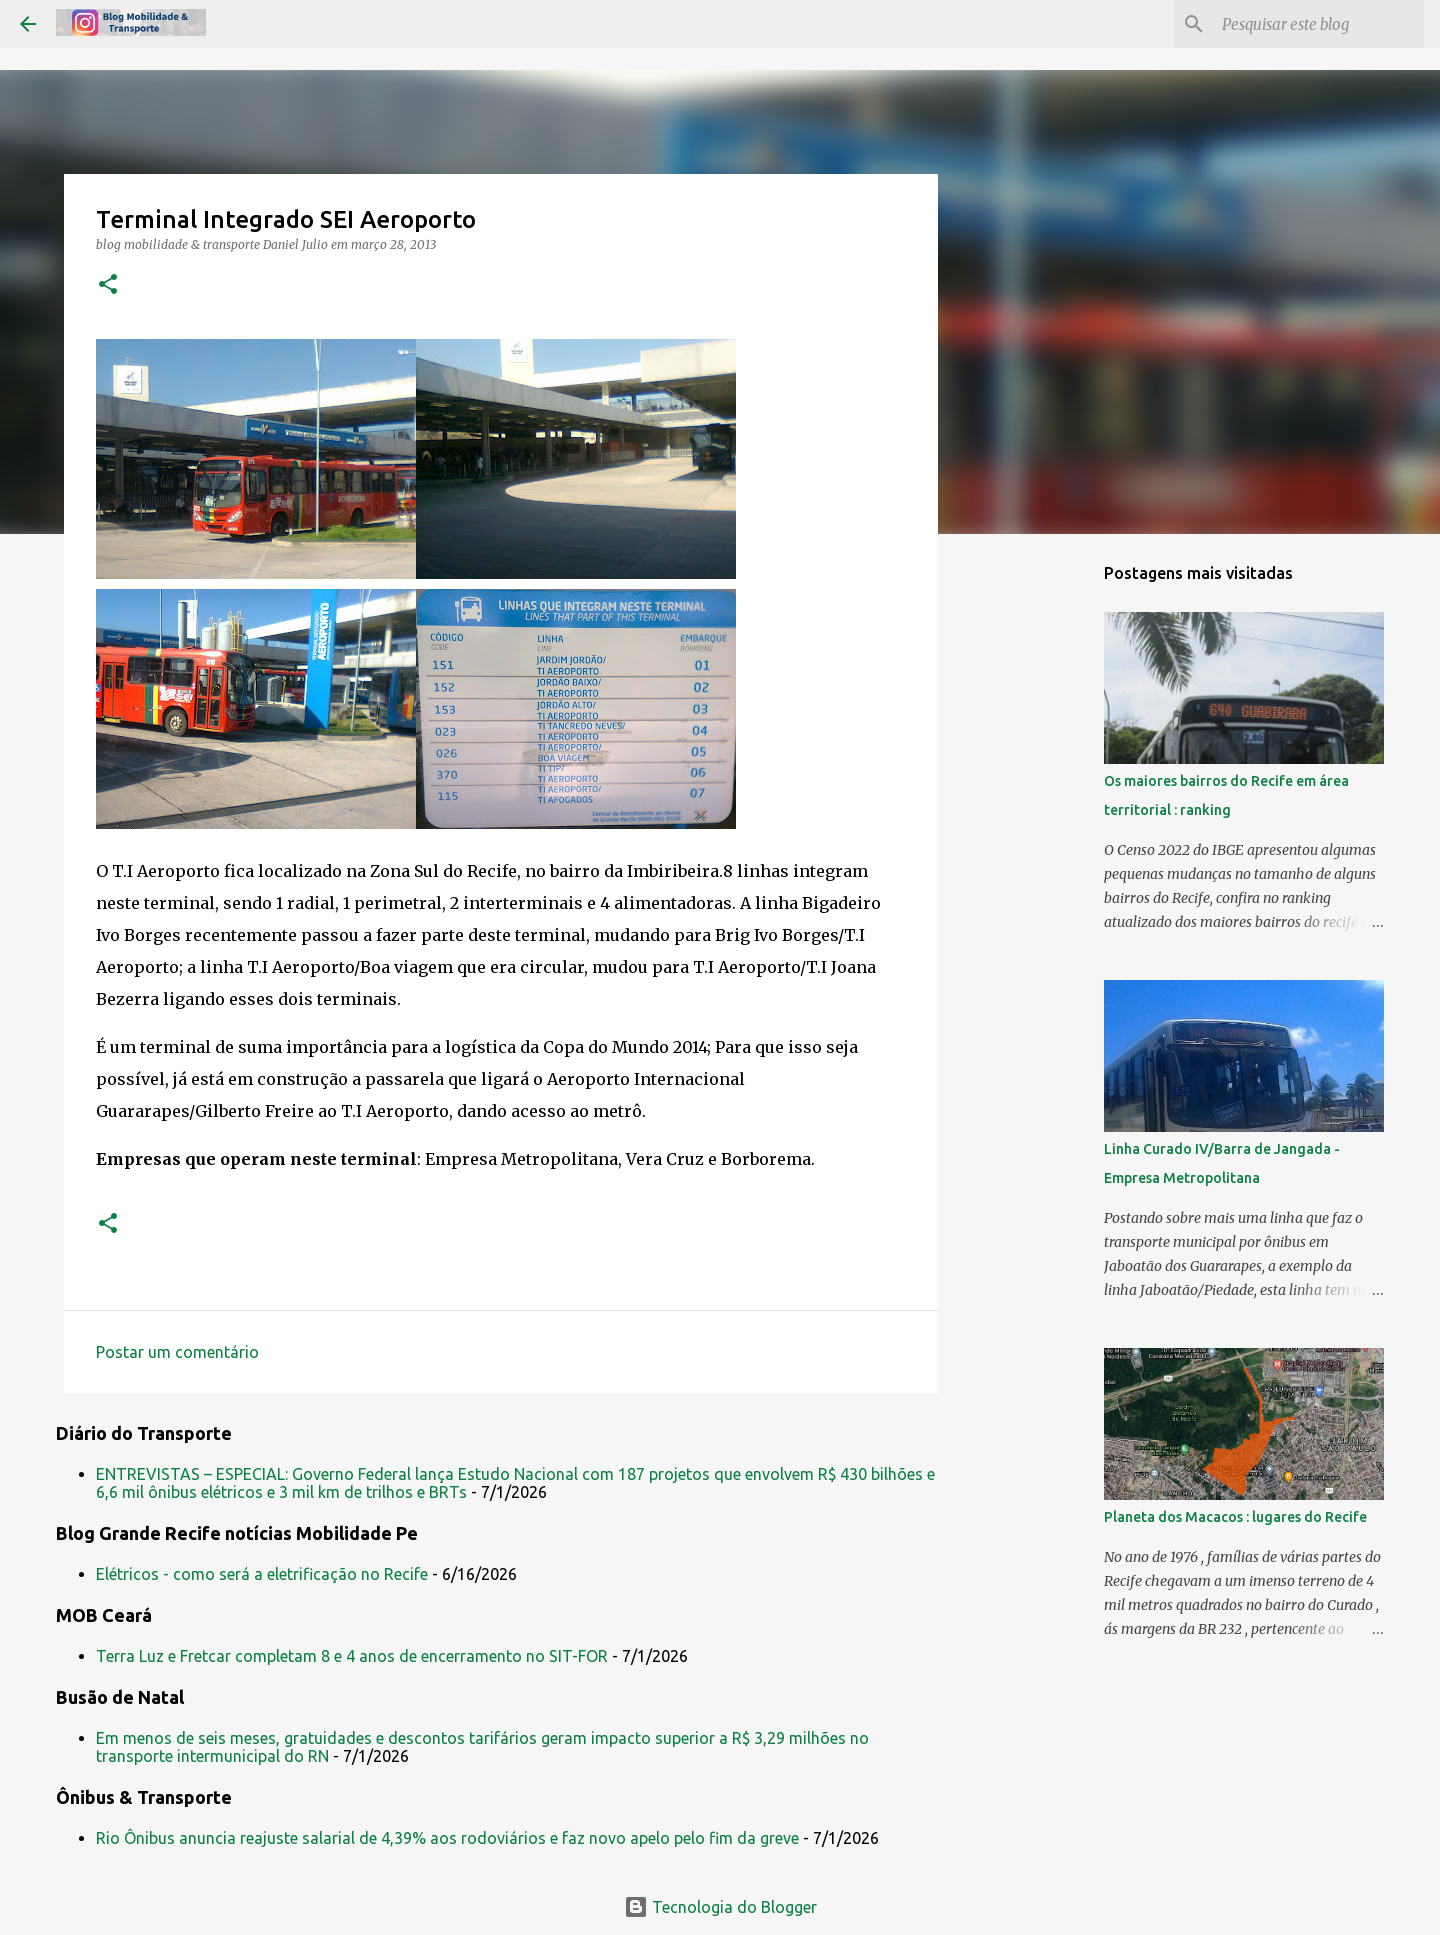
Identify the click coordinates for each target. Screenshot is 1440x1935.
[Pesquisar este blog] (1319, 24)
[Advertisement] (1040, 864)
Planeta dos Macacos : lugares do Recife (1235, 1517)
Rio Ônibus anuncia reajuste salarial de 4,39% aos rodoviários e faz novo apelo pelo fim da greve (447, 1838)
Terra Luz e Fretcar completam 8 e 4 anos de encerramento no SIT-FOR (352, 1656)
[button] (108, 285)
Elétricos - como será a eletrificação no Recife (262, 1574)
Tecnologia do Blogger (720, 1907)
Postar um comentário (177, 1352)
